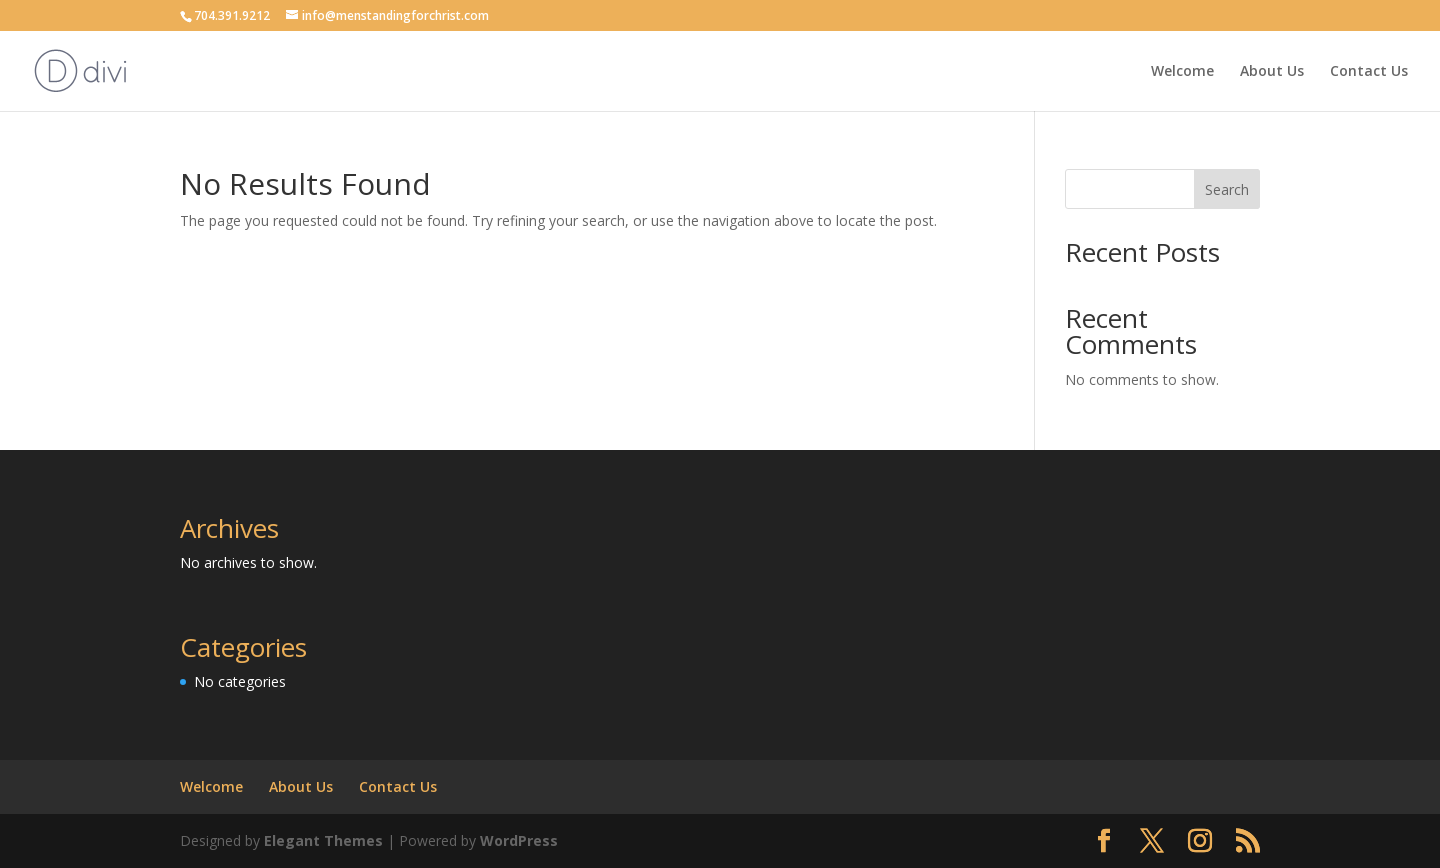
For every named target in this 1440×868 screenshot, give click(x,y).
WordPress (519, 840)
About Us (1272, 72)
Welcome (1182, 72)
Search (1227, 189)
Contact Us (1369, 72)
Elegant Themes (323, 840)
